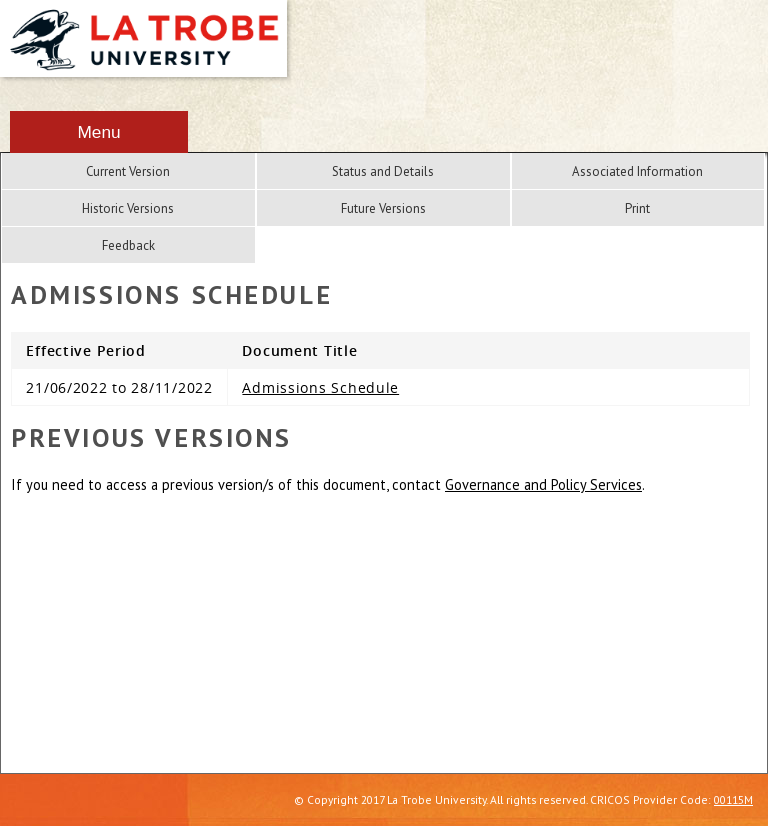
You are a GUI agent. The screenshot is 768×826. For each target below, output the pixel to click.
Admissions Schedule (320, 387)
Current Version (128, 171)
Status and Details (383, 171)
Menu (98, 132)
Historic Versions (128, 208)
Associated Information (637, 171)
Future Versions (383, 208)
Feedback (128, 245)
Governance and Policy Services (543, 484)
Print (637, 208)
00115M (733, 799)
